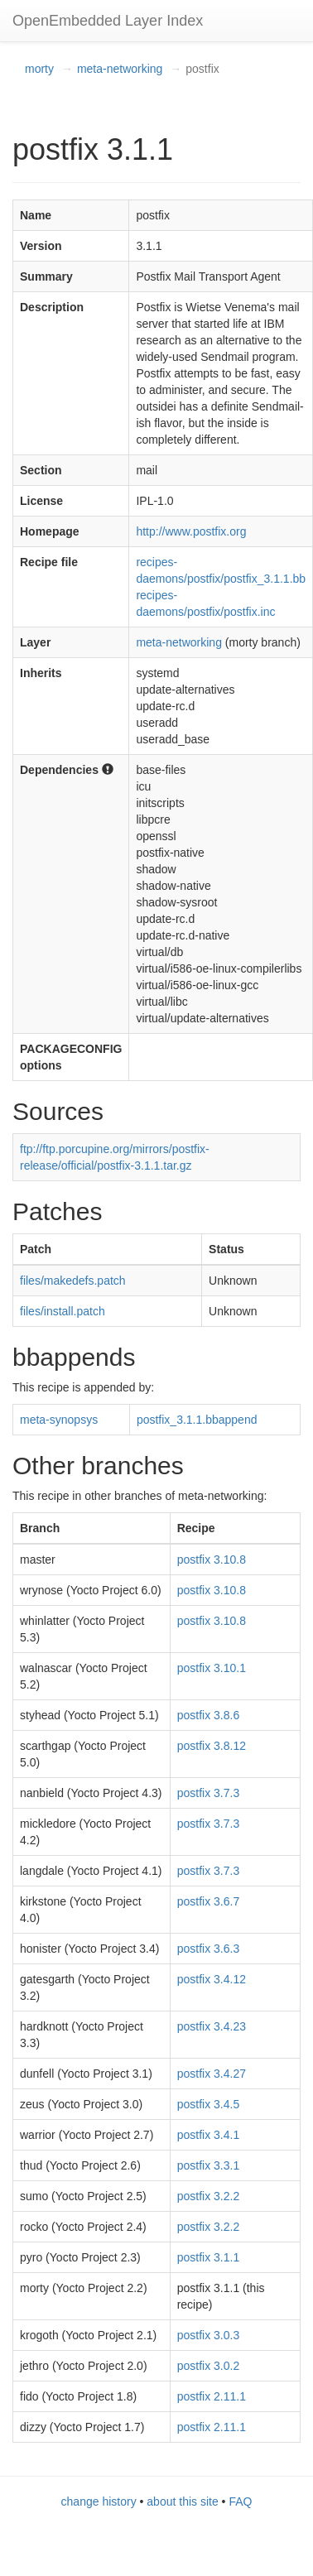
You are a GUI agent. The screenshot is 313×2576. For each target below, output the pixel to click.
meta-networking (120, 68)
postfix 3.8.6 (208, 1715)
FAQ (240, 2501)
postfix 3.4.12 (211, 1979)
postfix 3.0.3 (208, 2335)
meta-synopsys (59, 1419)
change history (99, 2501)
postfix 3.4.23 (211, 2026)
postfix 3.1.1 (208, 2257)
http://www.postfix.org (191, 531)
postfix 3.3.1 (208, 2165)
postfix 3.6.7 (208, 1901)
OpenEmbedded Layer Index (107, 20)
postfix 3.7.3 (208, 1793)
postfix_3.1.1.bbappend (197, 1419)
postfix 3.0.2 (208, 2365)
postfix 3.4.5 (208, 2104)
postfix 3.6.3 (208, 1948)
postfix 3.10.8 (211, 1559)
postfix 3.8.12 (211, 1745)
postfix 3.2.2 (208, 2196)
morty (39, 68)
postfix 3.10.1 (211, 1668)
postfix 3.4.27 (211, 2073)
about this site (182, 2501)
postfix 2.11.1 (211, 2396)
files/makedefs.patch (73, 1280)
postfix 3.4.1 (208, 2134)
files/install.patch (62, 1311)
